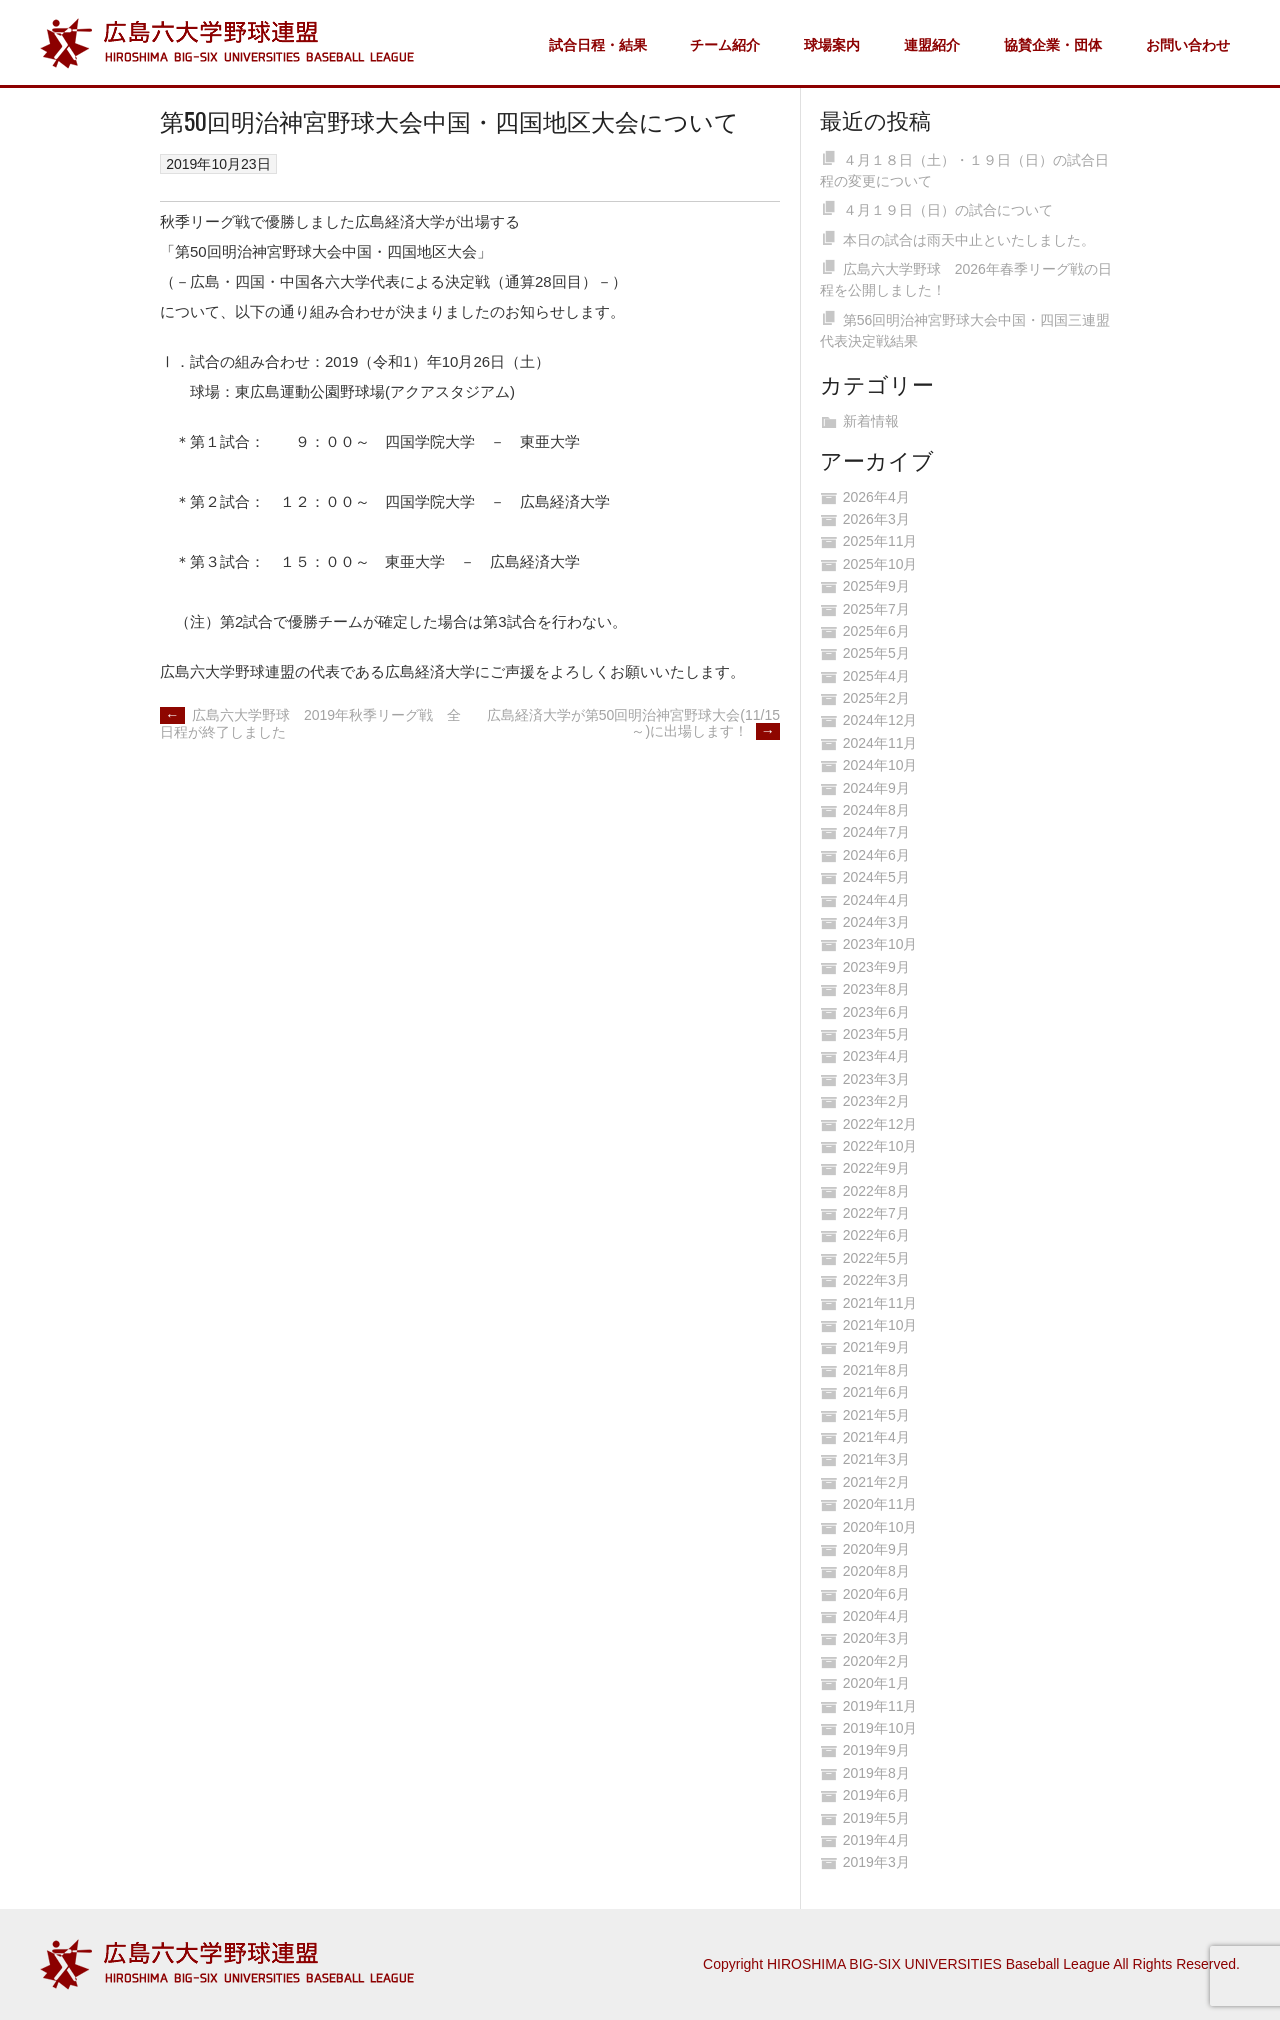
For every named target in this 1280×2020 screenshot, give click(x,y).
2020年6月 (876, 1594)
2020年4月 (876, 1616)
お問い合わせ (1188, 45)
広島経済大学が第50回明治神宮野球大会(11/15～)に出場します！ (633, 723)
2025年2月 (876, 698)
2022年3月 (876, 1280)
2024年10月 (880, 765)
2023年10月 (880, 944)
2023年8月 (876, 989)
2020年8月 (876, 1571)
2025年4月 (876, 676)
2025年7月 (876, 609)
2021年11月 (880, 1303)
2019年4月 (876, 1840)
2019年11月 (880, 1706)
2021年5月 (876, 1415)
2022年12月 (880, 1124)
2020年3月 (876, 1638)
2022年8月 (876, 1191)
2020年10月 (880, 1527)
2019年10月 (880, 1728)
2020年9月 (876, 1549)
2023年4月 (876, 1056)
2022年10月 (880, 1146)
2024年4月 (876, 900)
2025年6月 (876, 631)
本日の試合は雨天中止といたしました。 (969, 240)
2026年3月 (876, 519)
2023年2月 (876, 1101)
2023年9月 (876, 967)
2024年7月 (876, 832)
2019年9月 (876, 1750)
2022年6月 (876, 1235)
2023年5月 (876, 1034)
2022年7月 (876, 1213)
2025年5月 (876, 653)
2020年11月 (880, 1504)
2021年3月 (876, 1459)
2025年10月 (880, 564)
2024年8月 (876, 810)
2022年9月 (876, 1168)
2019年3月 (876, 1862)
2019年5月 (876, 1818)
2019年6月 (876, 1795)
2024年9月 (876, 788)
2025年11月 (880, 541)
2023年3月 (876, 1079)
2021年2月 (876, 1482)
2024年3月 (876, 922)
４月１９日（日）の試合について (948, 210)
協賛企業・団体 (1053, 45)
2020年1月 (876, 1683)
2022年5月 (876, 1258)
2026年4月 (876, 497)
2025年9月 (876, 586)
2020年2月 (876, 1661)
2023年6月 (876, 1012)
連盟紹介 (932, 45)
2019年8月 (876, 1773)
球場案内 (832, 45)
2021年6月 (876, 1392)
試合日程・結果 (598, 45)
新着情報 (871, 421)
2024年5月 (876, 877)
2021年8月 (876, 1370)
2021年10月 (880, 1325)
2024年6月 (876, 855)
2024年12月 (880, 720)
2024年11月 (880, 743)
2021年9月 (876, 1347)
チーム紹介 (725, 45)
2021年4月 (876, 1437)
